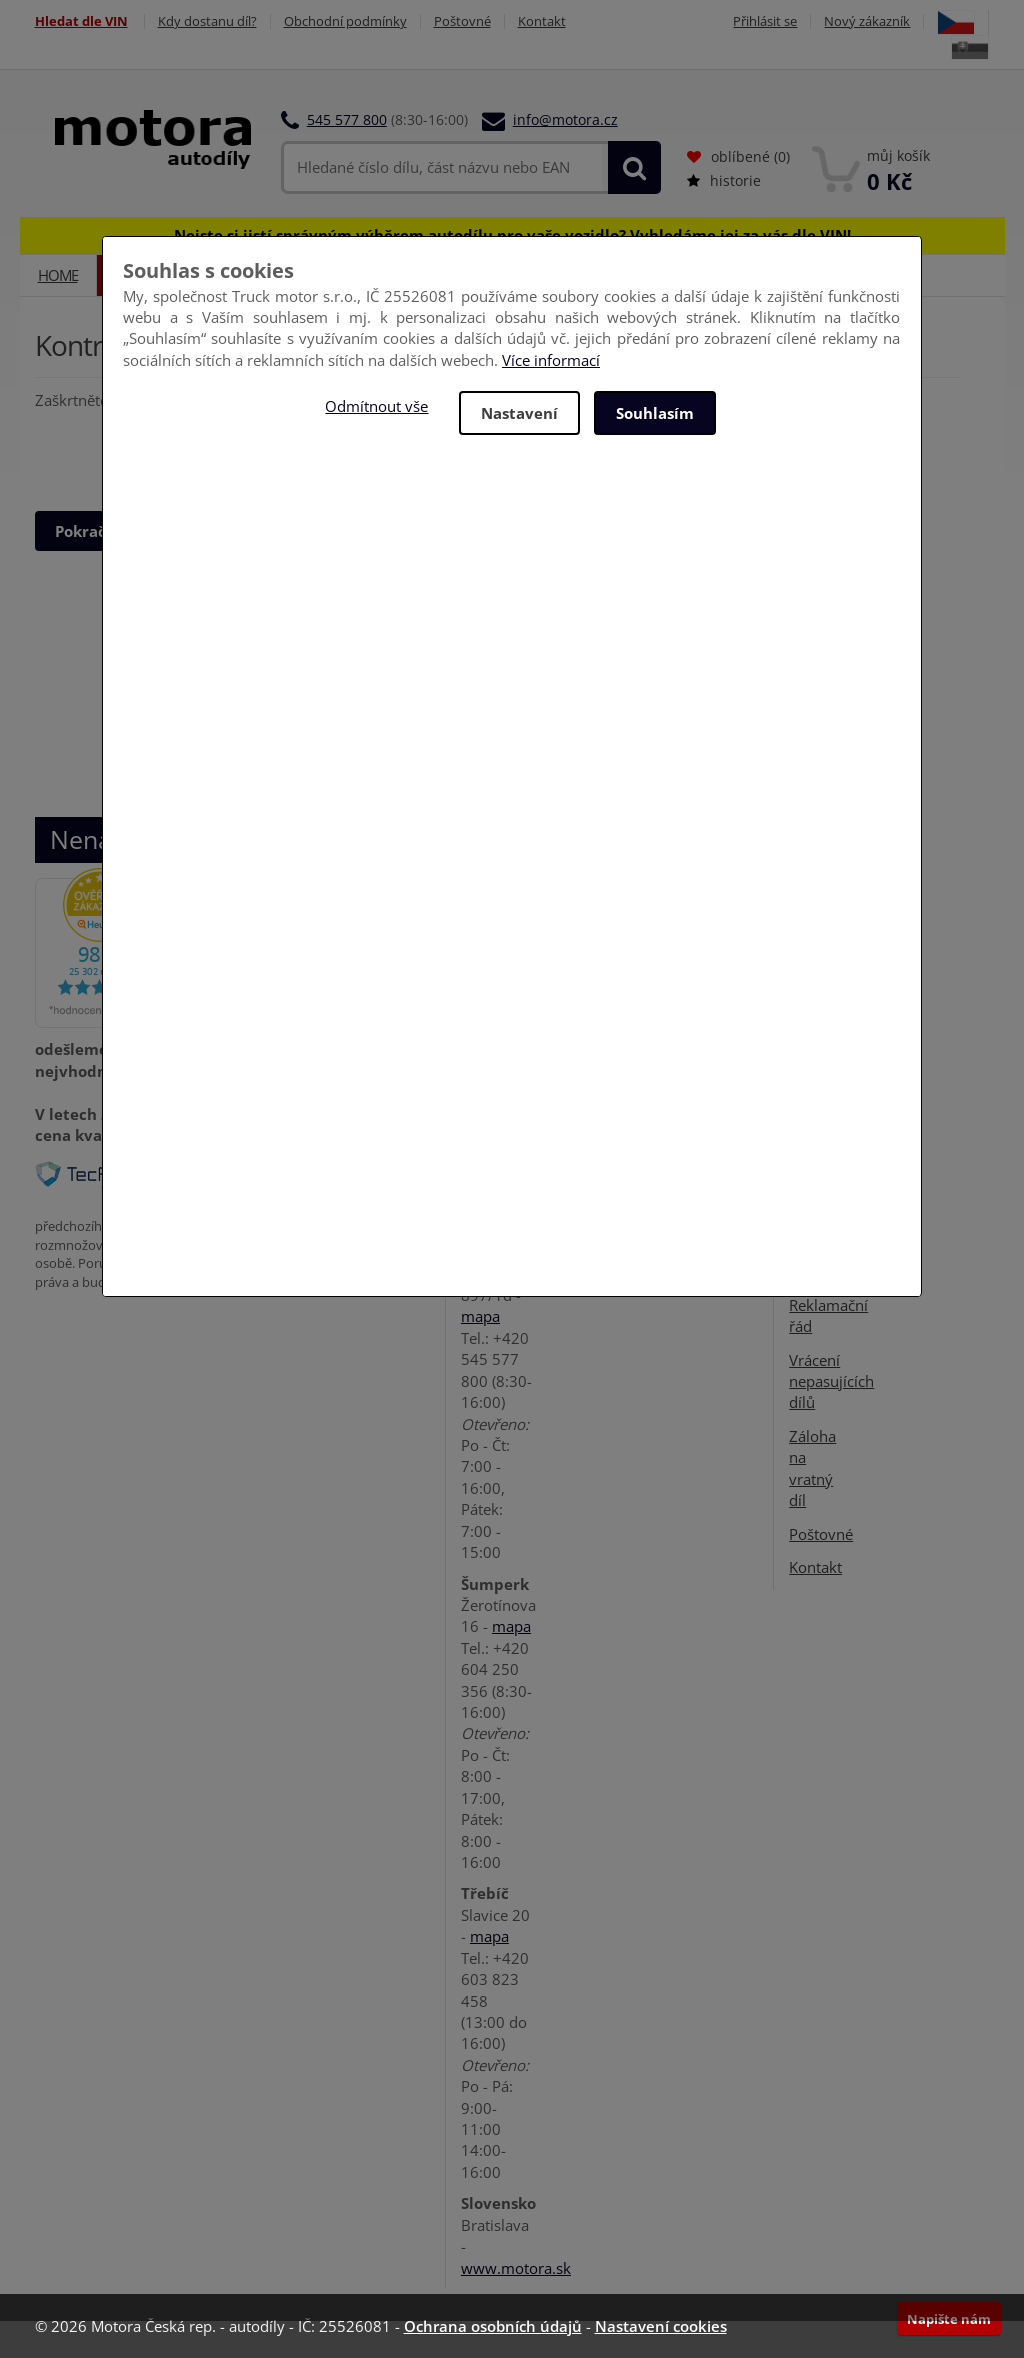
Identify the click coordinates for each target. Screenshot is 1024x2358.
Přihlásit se (765, 21)
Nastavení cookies (661, 2326)
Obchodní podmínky (345, 21)
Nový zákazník (867, 21)
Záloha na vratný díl (812, 1468)
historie (724, 180)
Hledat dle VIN (81, 21)
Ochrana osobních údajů (493, 2326)
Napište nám (949, 2319)
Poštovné (462, 21)
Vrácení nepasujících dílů (831, 1381)
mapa (480, 1316)
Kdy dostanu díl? (207, 21)
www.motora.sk (516, 2268)
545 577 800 (347, 119)
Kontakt (542, 21)
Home (58, 275)
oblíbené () (738, 156)
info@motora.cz (565, 119)
